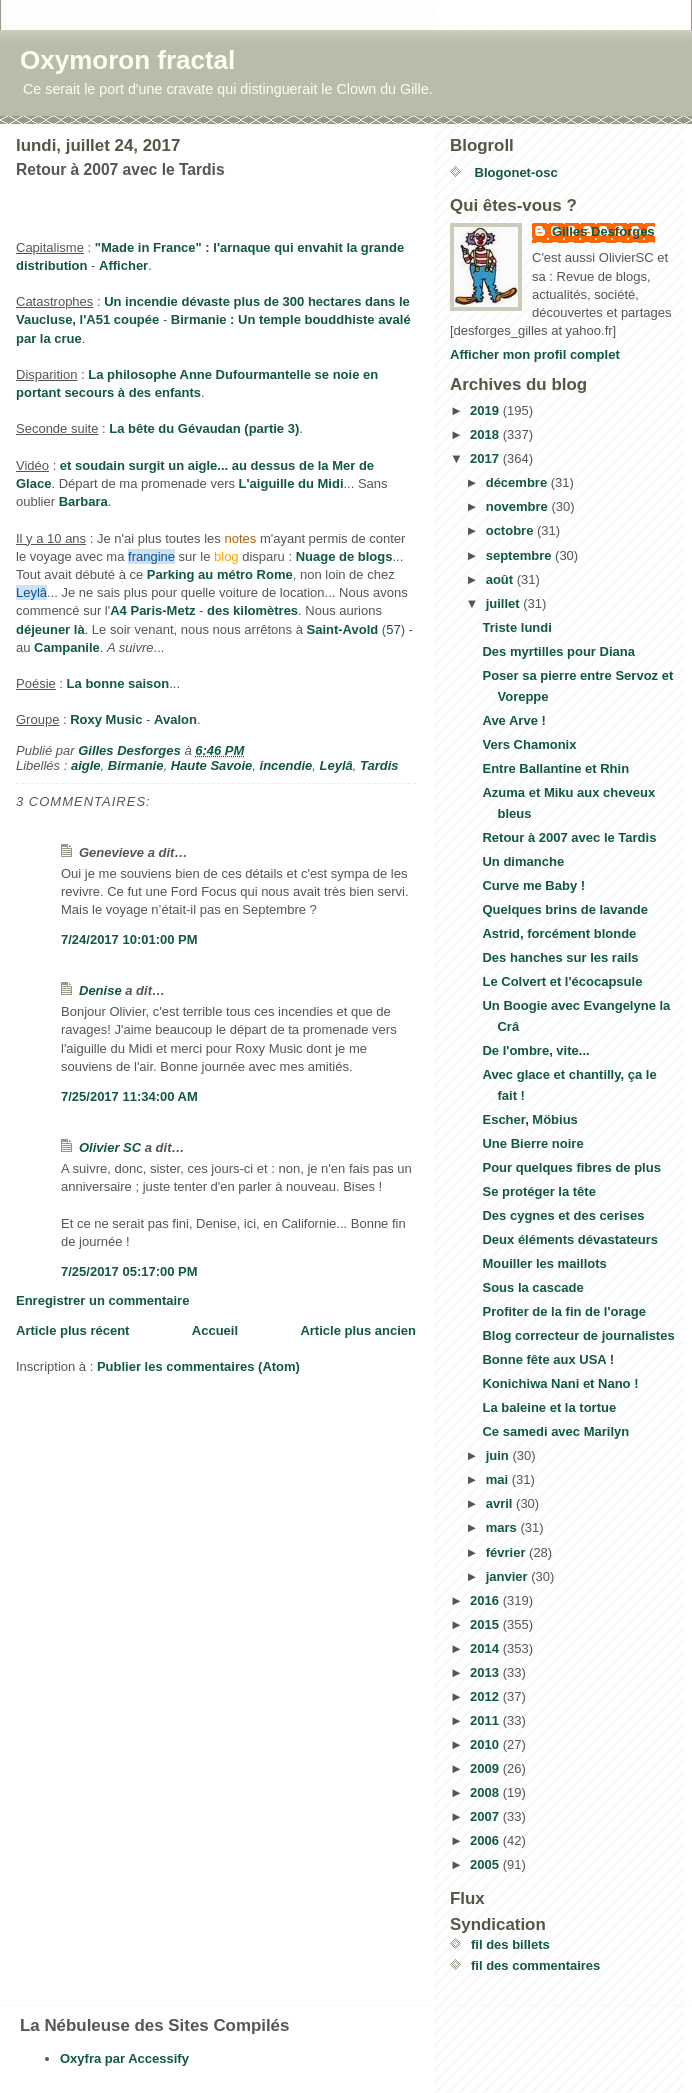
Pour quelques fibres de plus (571, 1167)
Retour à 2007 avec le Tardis (569, 837)
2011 (486, 1720)
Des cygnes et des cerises (563, 1215)
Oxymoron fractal (127, 60)
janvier (509, 1576)
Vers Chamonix (529, 744)
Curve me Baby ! (533, 885)
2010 (486, 1744)
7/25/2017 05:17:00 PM (129, 1271)
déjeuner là (50, 629)
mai (499, 1479)
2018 (486, 434)
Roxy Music (106, 719)
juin (499, 1455)
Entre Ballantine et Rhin (555, 768)
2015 (486, 1624)
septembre (520, 555)
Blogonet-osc (514, 172)
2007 (486, 1816)
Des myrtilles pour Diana (558, 651)
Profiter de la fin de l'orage (563, 1311)
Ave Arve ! (513, 720)
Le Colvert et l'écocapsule (562, 981)
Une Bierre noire (532, 1143)
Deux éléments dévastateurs (570, 1239)
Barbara (83, 501)
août (501, 579)
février (507, 1552)
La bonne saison (118, 683)
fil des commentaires (535, 1965)
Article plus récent (72, 1330)
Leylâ (336, 765)
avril (501, 1503)
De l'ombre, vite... (535, 1050)
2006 (486, 1840)
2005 (486, 1864)
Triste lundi (516, 627)
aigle (86, 765)
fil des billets (510, 1944)
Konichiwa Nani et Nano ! (560, 1383)
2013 (486, 1672)
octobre (511, 530)
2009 (486, 1768)
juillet (505, 603)
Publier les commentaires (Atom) (198, 1366)
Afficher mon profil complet (535, 354)
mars (503, 1527)
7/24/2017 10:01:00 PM (129, 939)
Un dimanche (523, 861)
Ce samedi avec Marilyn (555, 1431)
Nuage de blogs (344, 556)
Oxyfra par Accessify (124, 2058)
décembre (518, 482)
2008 (486, 1792)
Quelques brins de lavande (564, 909)
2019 (486, 410)
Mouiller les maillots (544, 1263)
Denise (100, 990)
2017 (486, 458)
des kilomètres (252, 610)
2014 (486, 1648)
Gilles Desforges (603, 231)
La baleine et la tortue (549, 1407)
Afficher (123, 265)
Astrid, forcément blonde (559, 933)
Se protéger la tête (538, 1191)
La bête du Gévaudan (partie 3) (204, 428)
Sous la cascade (532, 1287)
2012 (486, 1696)
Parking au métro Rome (220, 574)
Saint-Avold (343, 629)
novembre (519, 506)
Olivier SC (110, 1147)
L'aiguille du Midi (291, 483)
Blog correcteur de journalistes (578, 1335)
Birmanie (136, 765)
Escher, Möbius (529, 1119)
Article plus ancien (358, 1330)
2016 (486, 1600)
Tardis (379, 765)
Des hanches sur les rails (560, 957)
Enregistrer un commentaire (102, 1300)
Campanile (67, 647)
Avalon (175, 719)
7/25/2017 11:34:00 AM (129, 1096)
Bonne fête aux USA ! (548, 1359)
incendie (286, 765)
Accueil (215, 1330)
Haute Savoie (212, 765)
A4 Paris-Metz (152, 610)
